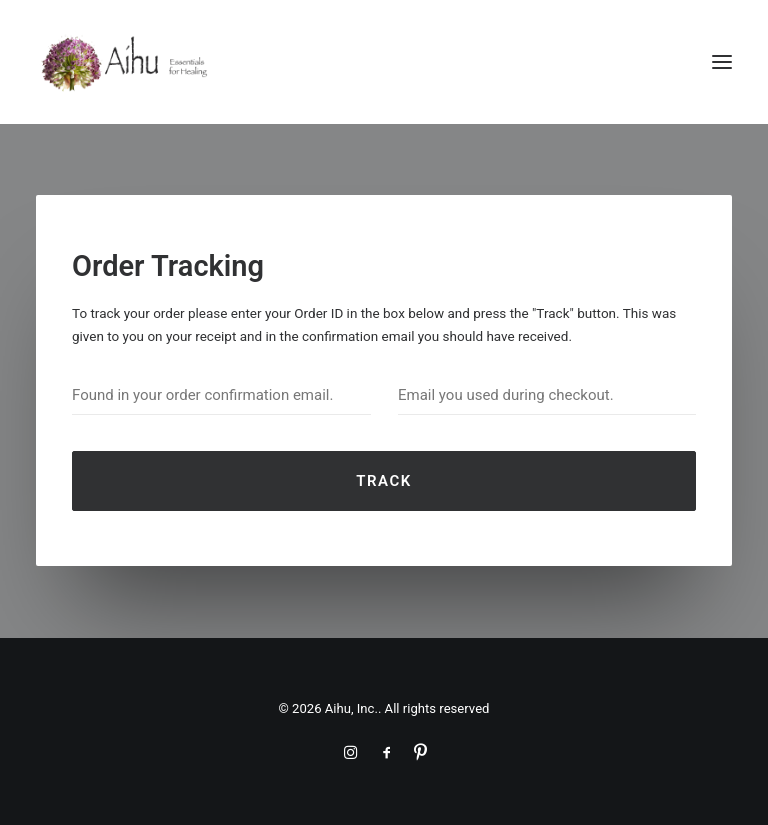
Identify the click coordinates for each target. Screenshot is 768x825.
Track (383, 481)
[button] (722, 62)
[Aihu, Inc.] (125, 62)
